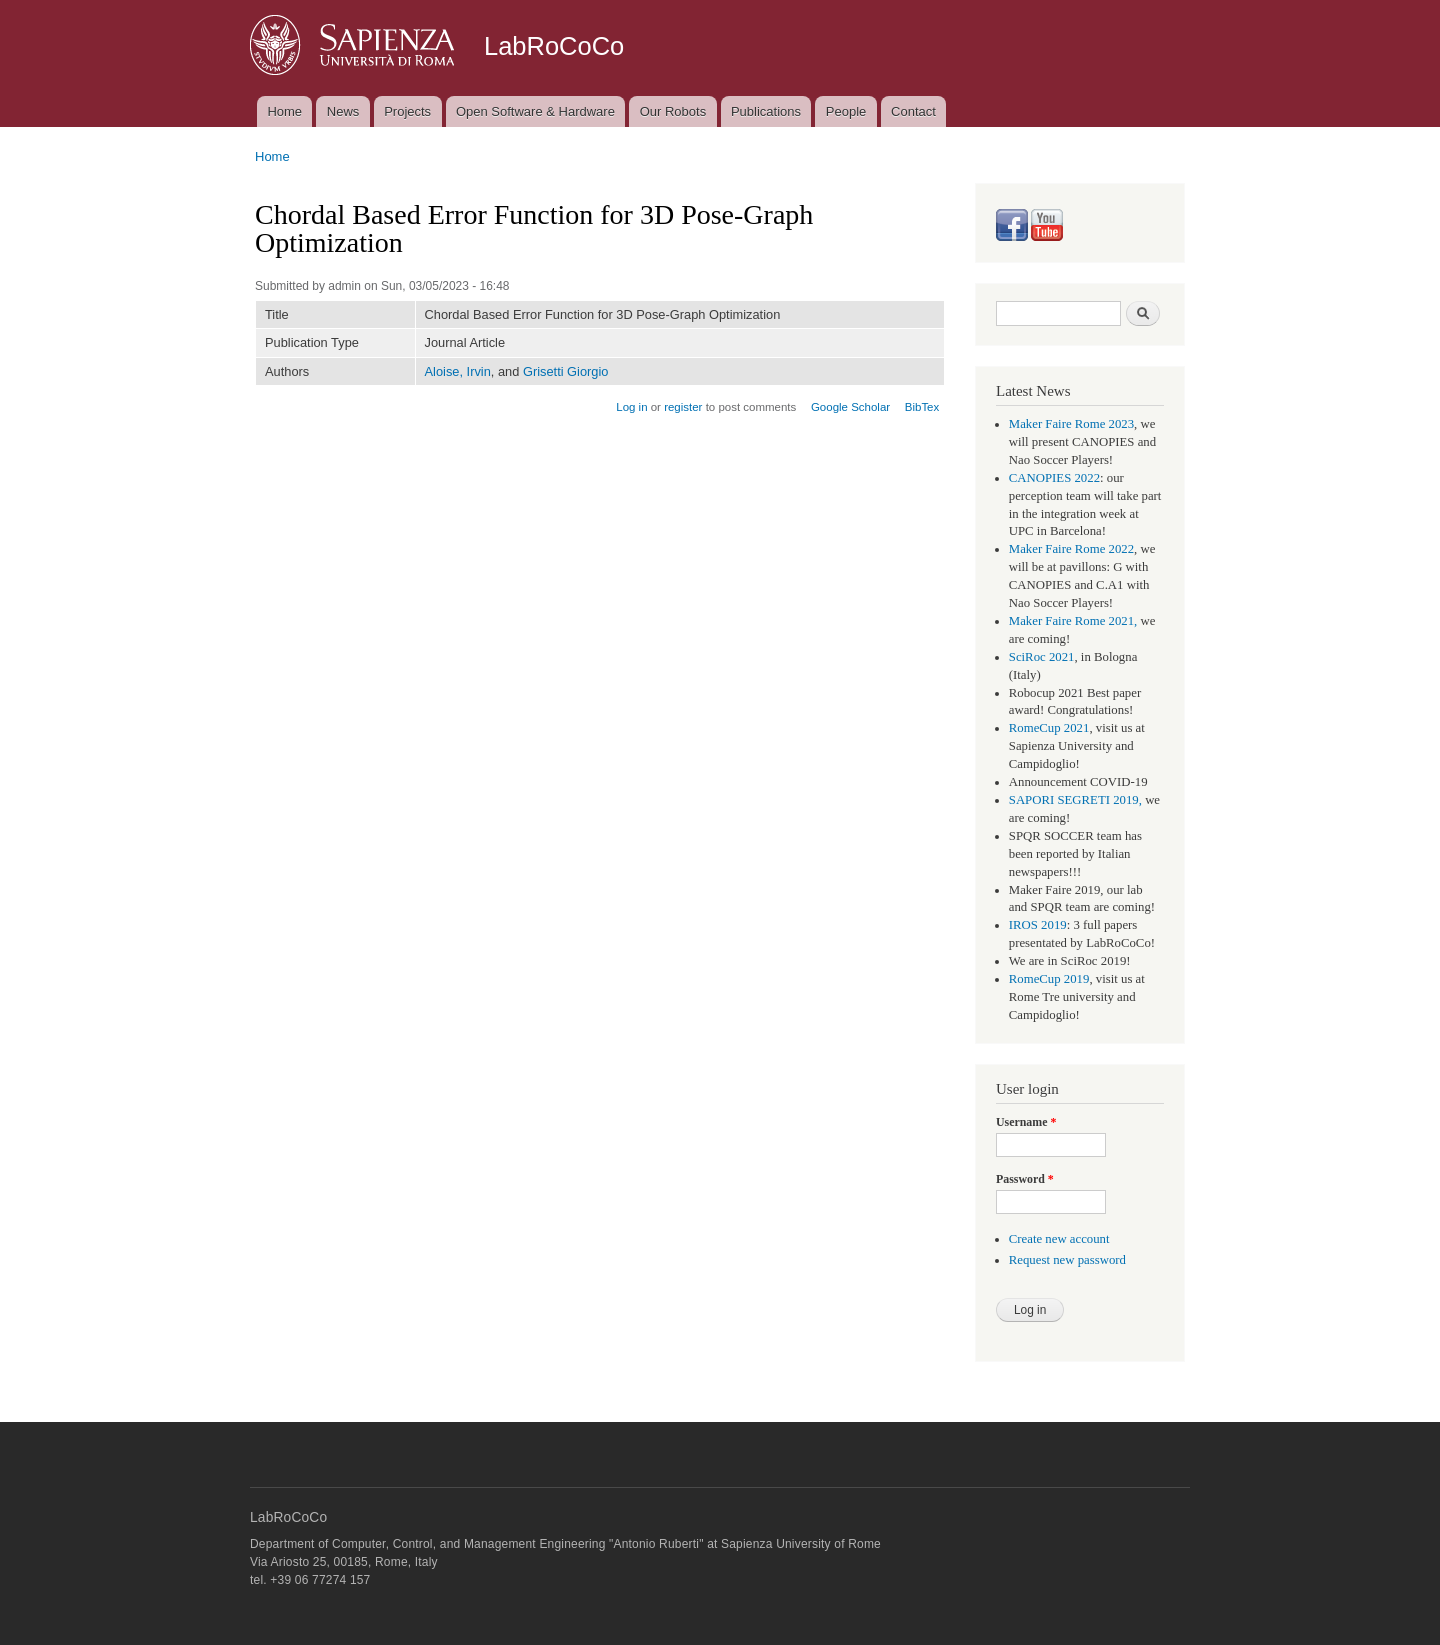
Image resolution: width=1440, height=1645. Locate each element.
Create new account (1059, 1239)
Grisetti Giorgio (566, 371)
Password (1025, 1179)
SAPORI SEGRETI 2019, (1075, 800)
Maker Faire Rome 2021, (1073, 621)
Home (284, 111)
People (846, 111)
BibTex (922, 407)
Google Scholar (850, 407)
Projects (407, 111)
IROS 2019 (1038, 925)
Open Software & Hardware (535, 111)
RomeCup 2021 (1049, 728)
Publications (766, 111)
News (343, 111)
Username (1026, 1122)
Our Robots (673, 111)
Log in (631, 407)
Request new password (1067, 1260)
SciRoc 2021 (1042, 657)
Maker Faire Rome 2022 (1071, 549)
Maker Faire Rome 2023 (1071, 424)
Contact (913, 111)
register (683, 407)
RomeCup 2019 (1049, 979)
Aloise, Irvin (458, 371)
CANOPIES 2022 (1054, 478)
